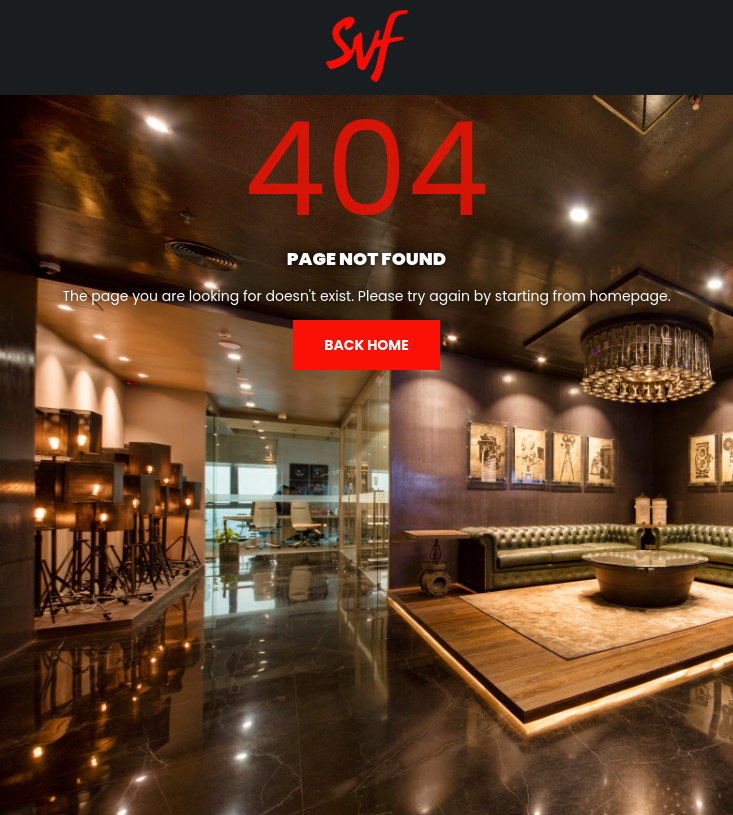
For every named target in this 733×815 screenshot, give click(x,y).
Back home (366, 345)
